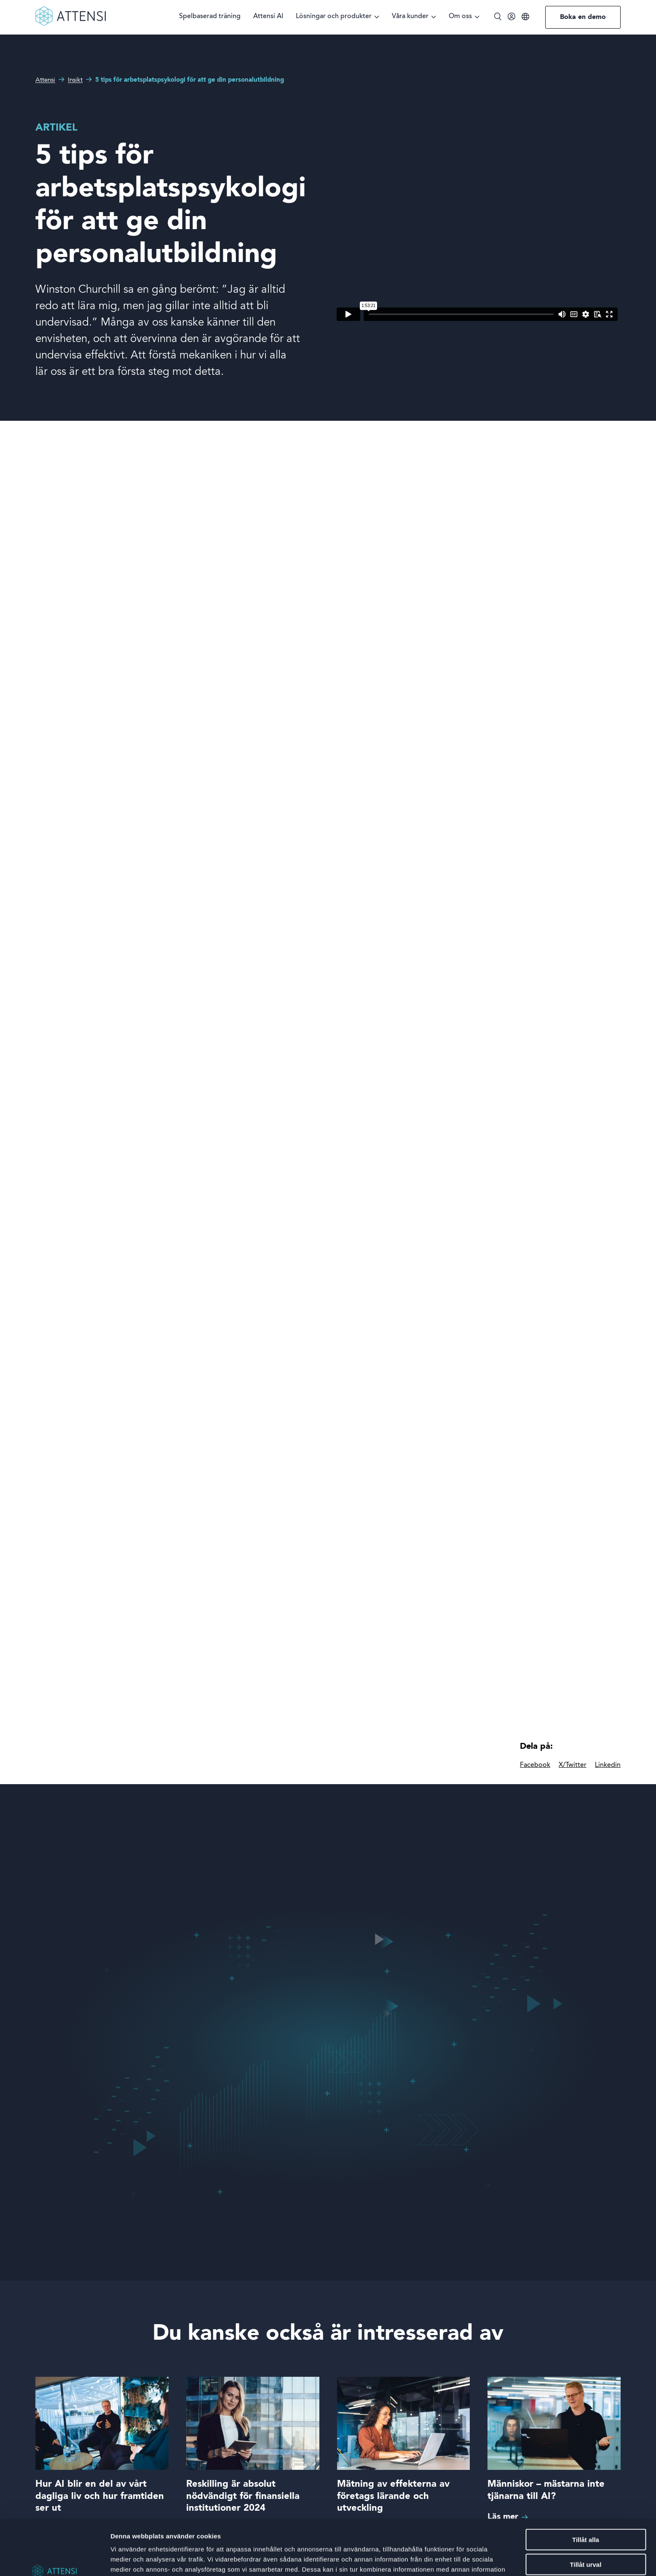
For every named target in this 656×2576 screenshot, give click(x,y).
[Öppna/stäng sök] (497, 17)
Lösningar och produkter (334, 16)
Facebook (535, 1765)
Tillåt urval (586, 2516)
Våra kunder (410, 16)
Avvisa (586, 2541)
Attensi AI (268, 16)
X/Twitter (572, 1765)
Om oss (460, 16)
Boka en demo (583, 17)
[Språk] (525, 17)
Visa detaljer (458, 2559)
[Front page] (70, 24)
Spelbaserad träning (210, 16)
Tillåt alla (585, 2492)
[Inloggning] (511, 18)
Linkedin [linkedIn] (608, 1765)
